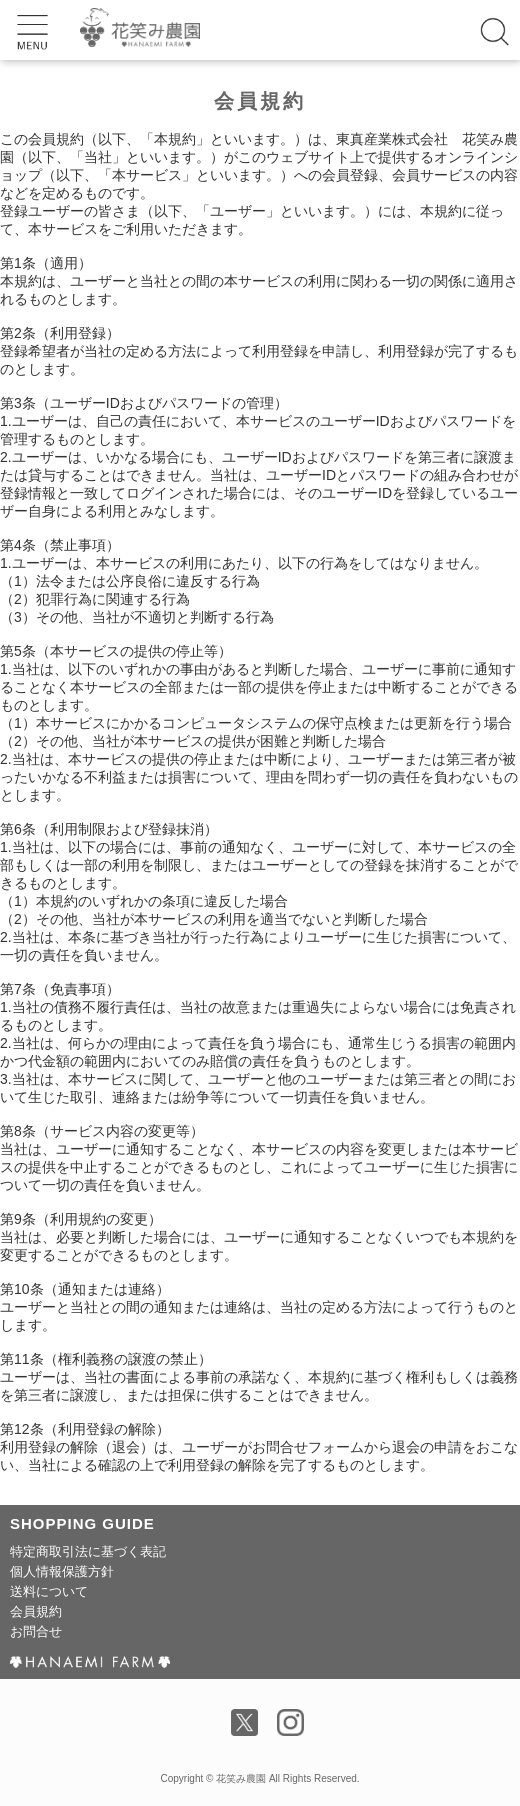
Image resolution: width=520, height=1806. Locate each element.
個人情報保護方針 (62, 1571)
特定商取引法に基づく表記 (88, 1551)
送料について (49, 1591)
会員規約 (36, 1611)
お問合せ (36, 1631)
